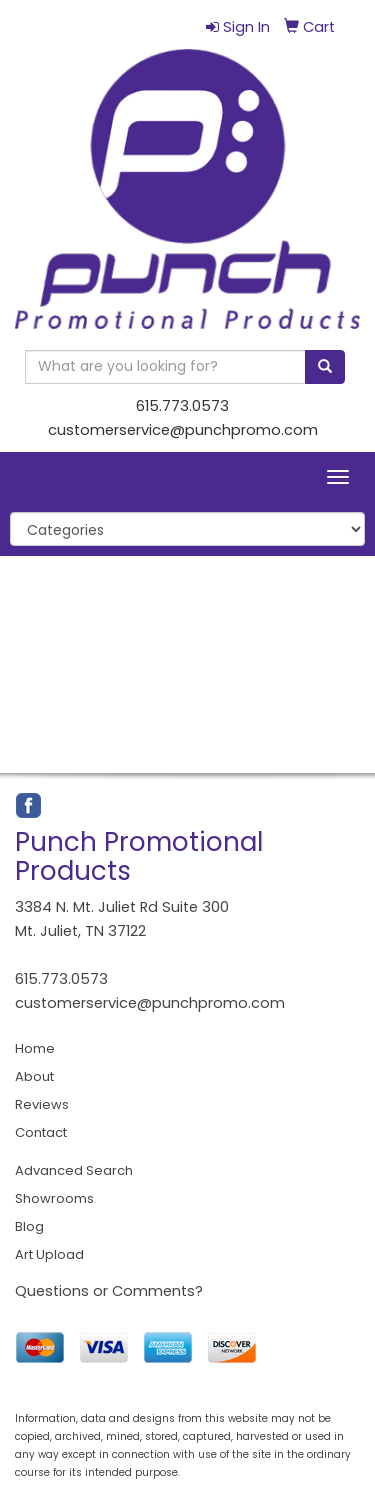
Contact (41, 1132)
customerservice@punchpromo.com (183, 430)
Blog (29, 1226)
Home (35, 1048)
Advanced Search (74, 1170)
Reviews (42, 1104)
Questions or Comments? (109, 1291)
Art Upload (49, 1254)
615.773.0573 (182, 406)
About (34, 1076)
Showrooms (54, 1198)
